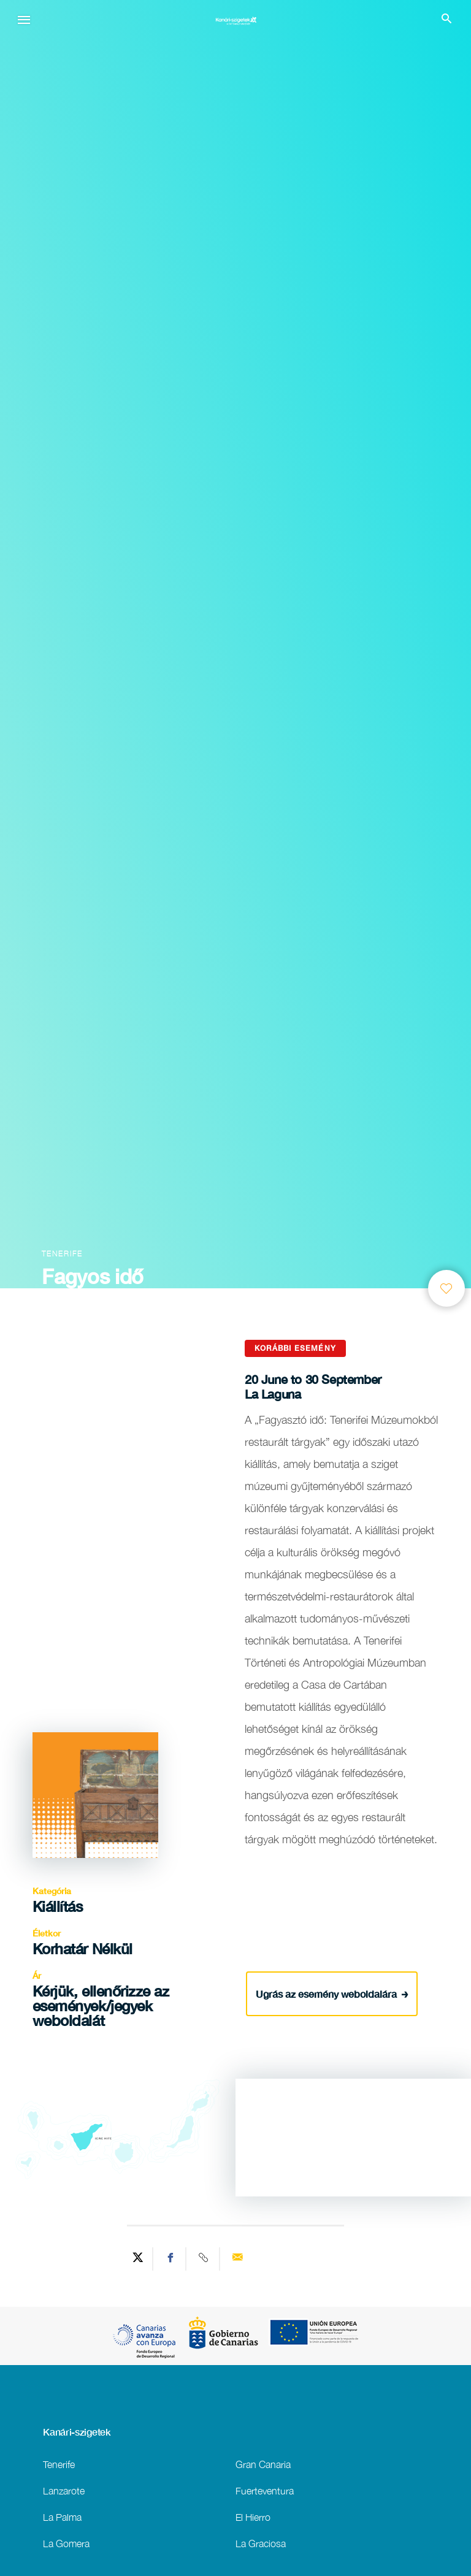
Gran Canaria (263, 2464)
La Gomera (66, 2543)
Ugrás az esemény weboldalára (332, 1993)
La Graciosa (261, 2543)
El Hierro (253, 2517)
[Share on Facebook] (171, 2259)
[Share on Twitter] (138, 2259)
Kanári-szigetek (76, 2431)
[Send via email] (237, 2259)
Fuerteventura (265, 2490)
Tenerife (59, 2464)
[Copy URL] (204, 2259)
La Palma (62, 2517)
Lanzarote (64, 2490)
